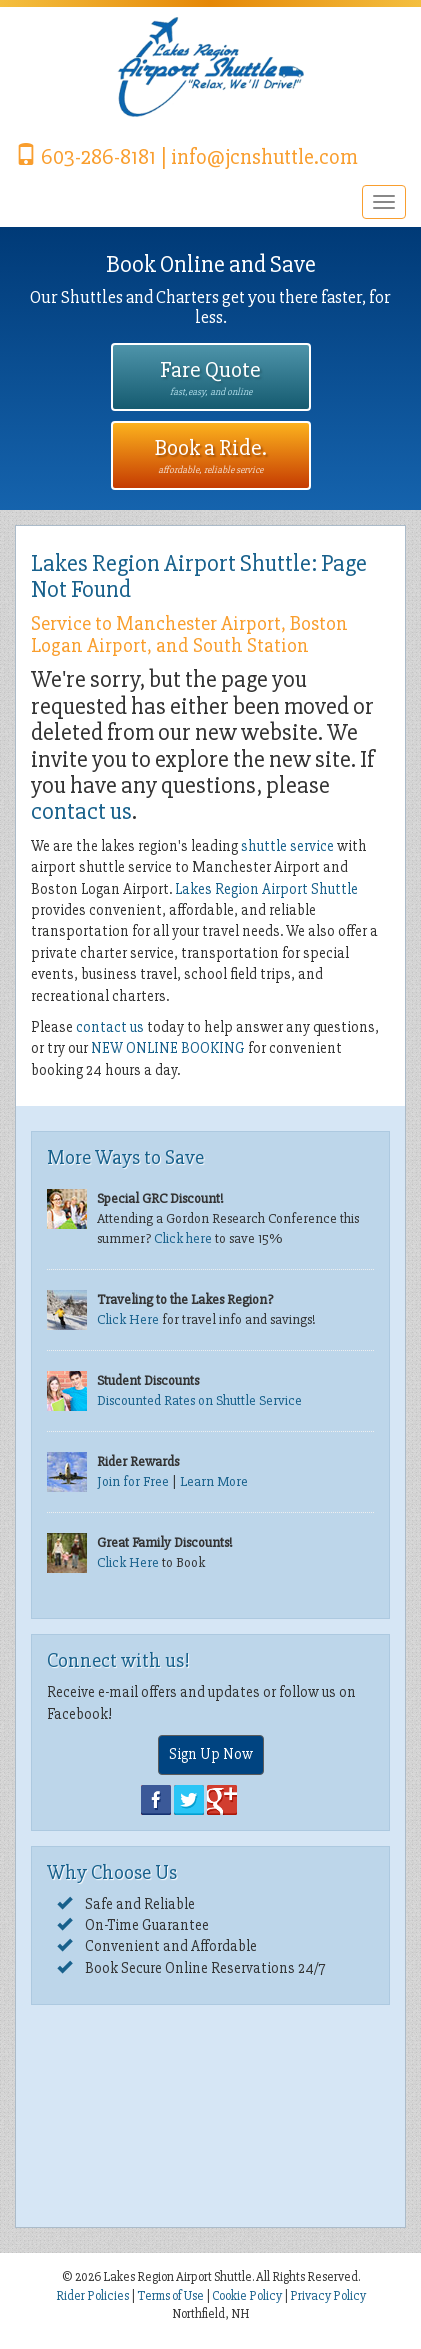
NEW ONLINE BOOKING (168, 1048)
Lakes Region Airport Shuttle (266, 889)
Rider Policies (93, 2296)
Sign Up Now (211, 1754)
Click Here (128, 1319)
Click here (183, 1238)
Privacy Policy (328, 2296)
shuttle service (287, 846)
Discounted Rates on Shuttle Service (199, 1400)
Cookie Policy (247, 2296)
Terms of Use (170, 2296)
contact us (81, 811)
